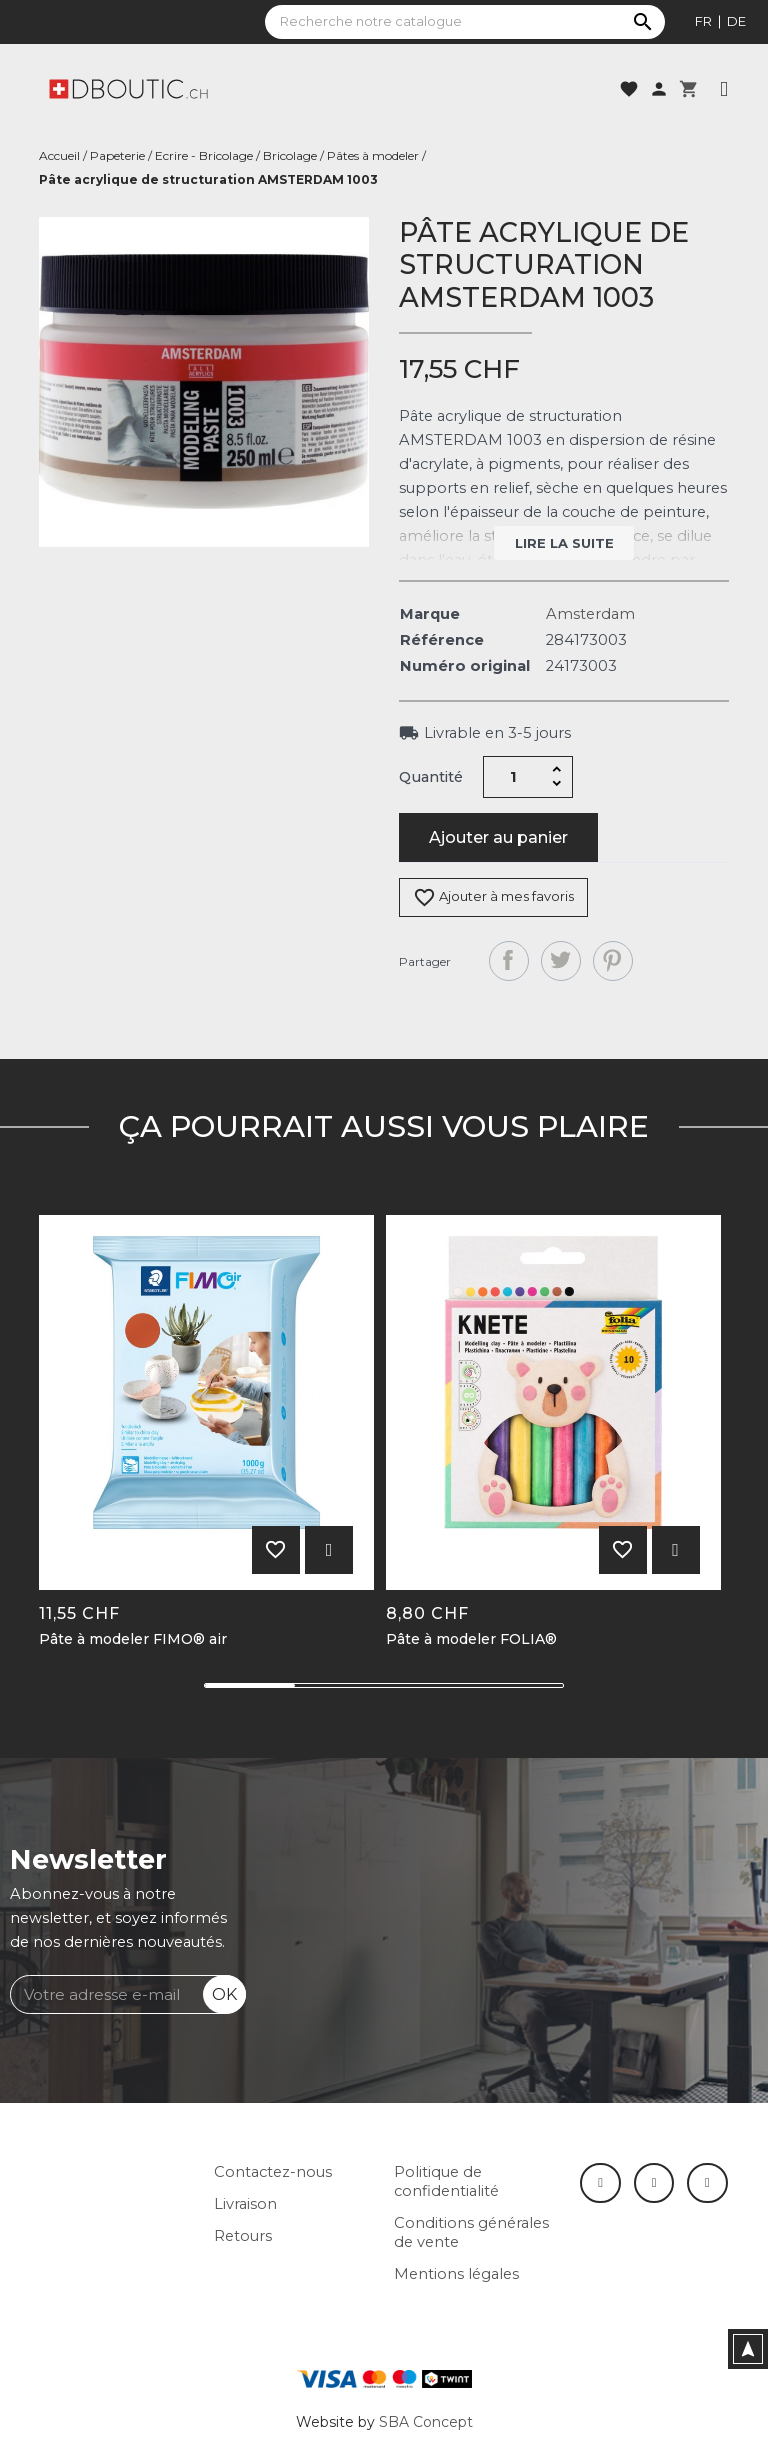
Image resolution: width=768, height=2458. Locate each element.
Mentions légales (456, 2274)
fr (703, 21)
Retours (243, 2236)
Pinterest (613, 961)
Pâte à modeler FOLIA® (471, 1639)
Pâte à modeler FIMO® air (133, 1639)
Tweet (561, 961)
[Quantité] (514, 777)
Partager (509, 961)
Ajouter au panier (498, 837)
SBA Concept (426, 2422)
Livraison (245, 2204)
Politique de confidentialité (446, 2181)
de (736, 21)
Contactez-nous (273, 2172)
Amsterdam (590, 614)
